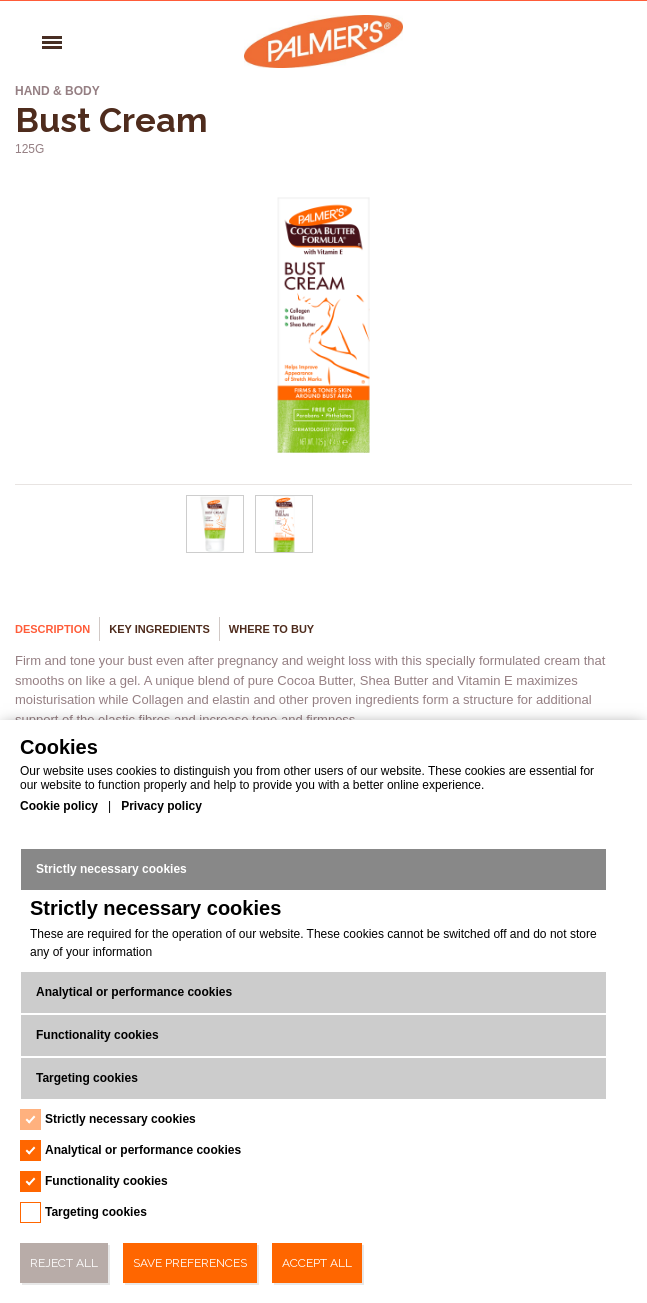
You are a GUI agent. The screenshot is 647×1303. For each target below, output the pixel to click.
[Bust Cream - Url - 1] (285, 549)
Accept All (317, 1263)
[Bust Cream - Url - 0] (215, 549)
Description (52, 629)
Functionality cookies (97, 1035)
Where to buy (271, 629)
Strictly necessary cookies (111, 869)
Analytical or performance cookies (134, 992)
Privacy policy (161, 806)
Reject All (64, 1263)
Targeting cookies (87, 1078)
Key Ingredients (159, 629)
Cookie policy (59, 806)
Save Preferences (190, 1263)
